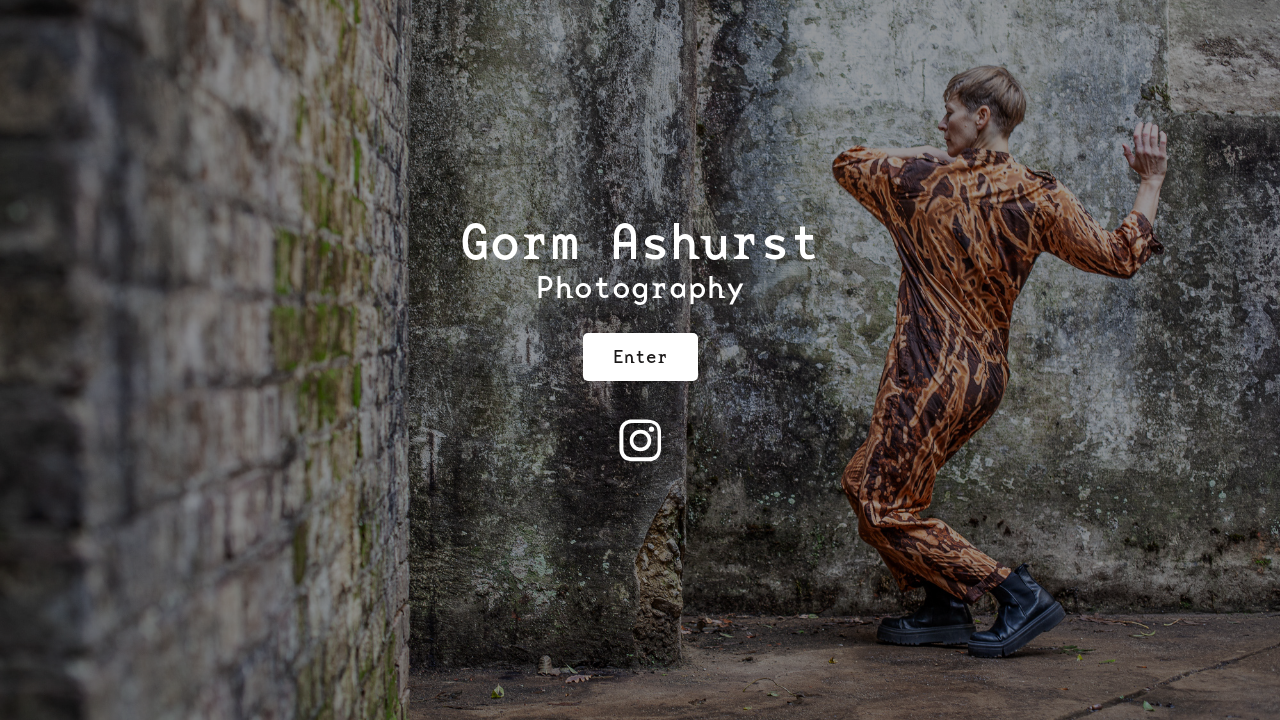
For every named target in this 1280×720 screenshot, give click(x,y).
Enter (640, 356)
